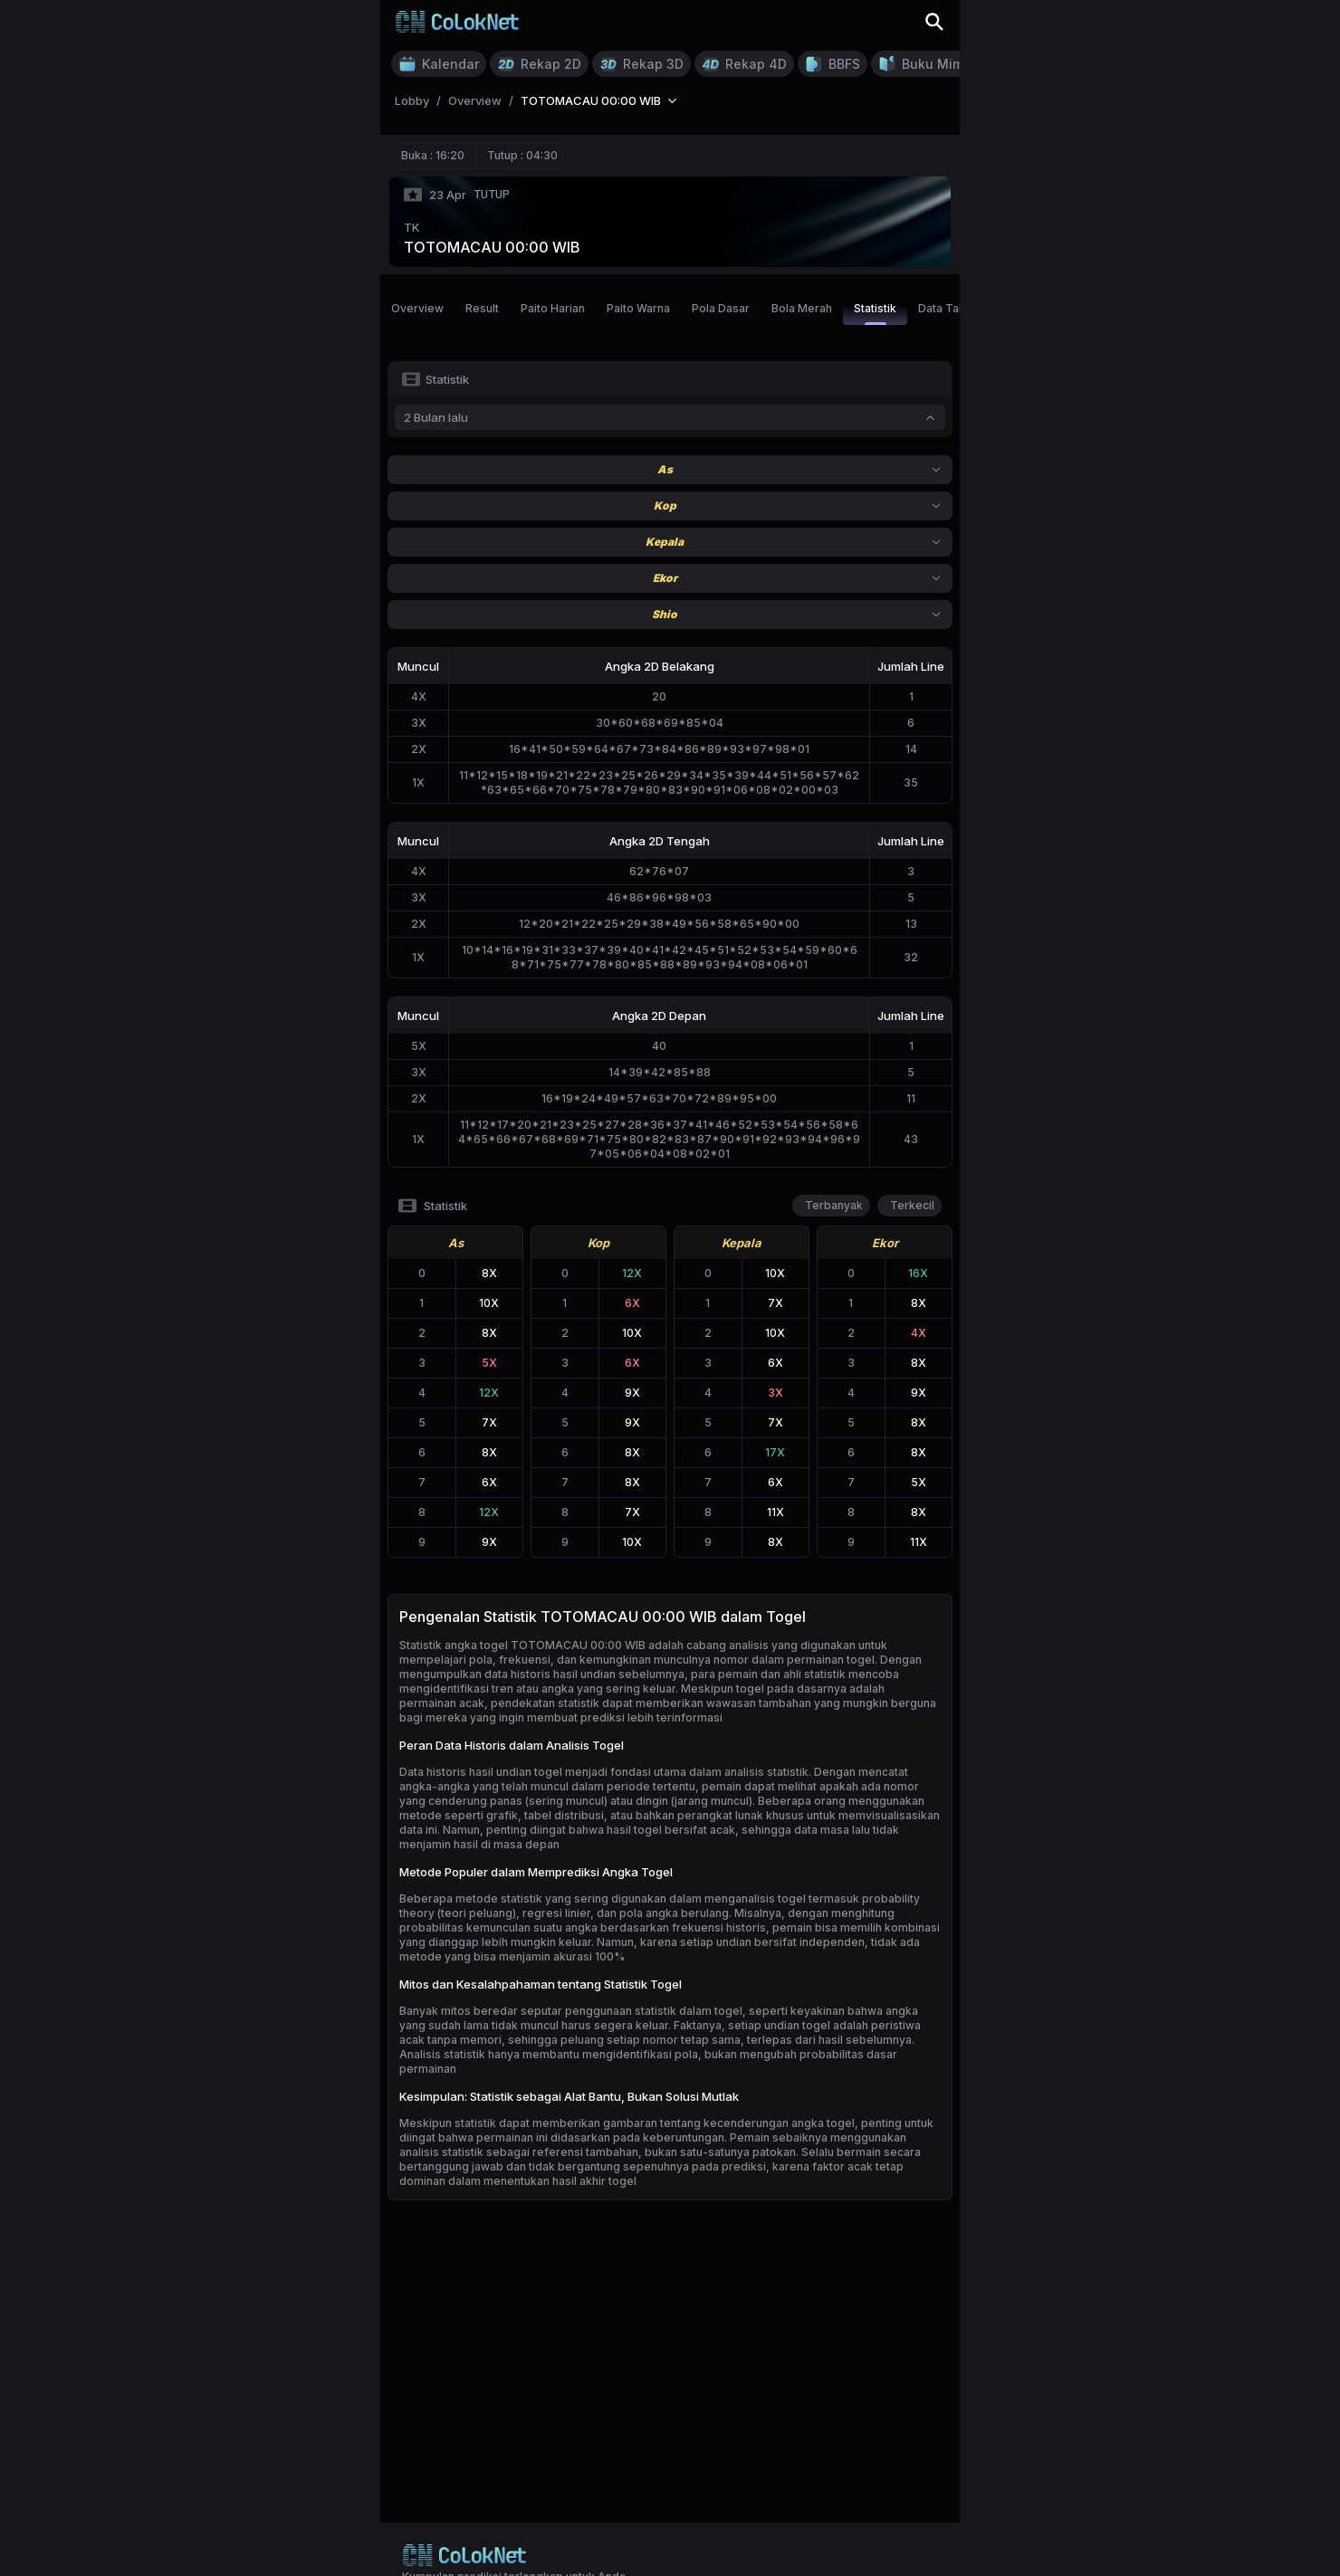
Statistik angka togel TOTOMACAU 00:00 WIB (522, 1645)
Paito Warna (638, 308)
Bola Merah (801, 308)
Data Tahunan (954, 308)
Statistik (875, 313)
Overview (417, 308)
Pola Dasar (721, 308)
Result (482, 308)
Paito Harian (553, 308)
